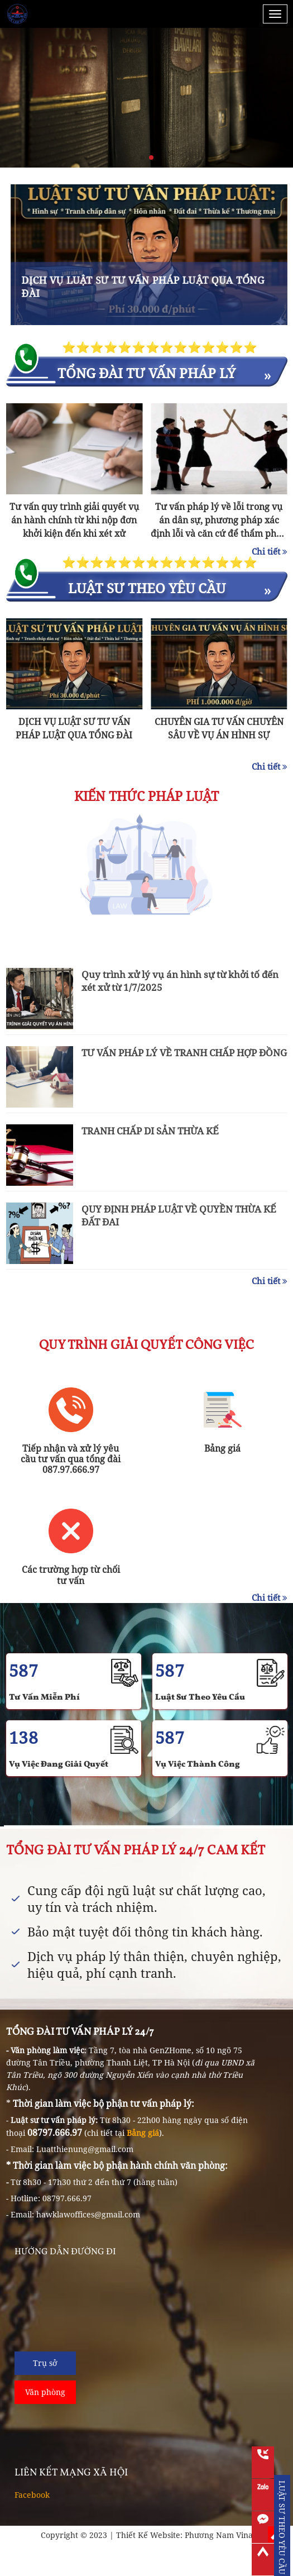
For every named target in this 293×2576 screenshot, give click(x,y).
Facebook (32, 2494)
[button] (142, 157)
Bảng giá (143, 2132)
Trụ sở (45, 2363)
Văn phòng (45, 2392)
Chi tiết (269, 551)
